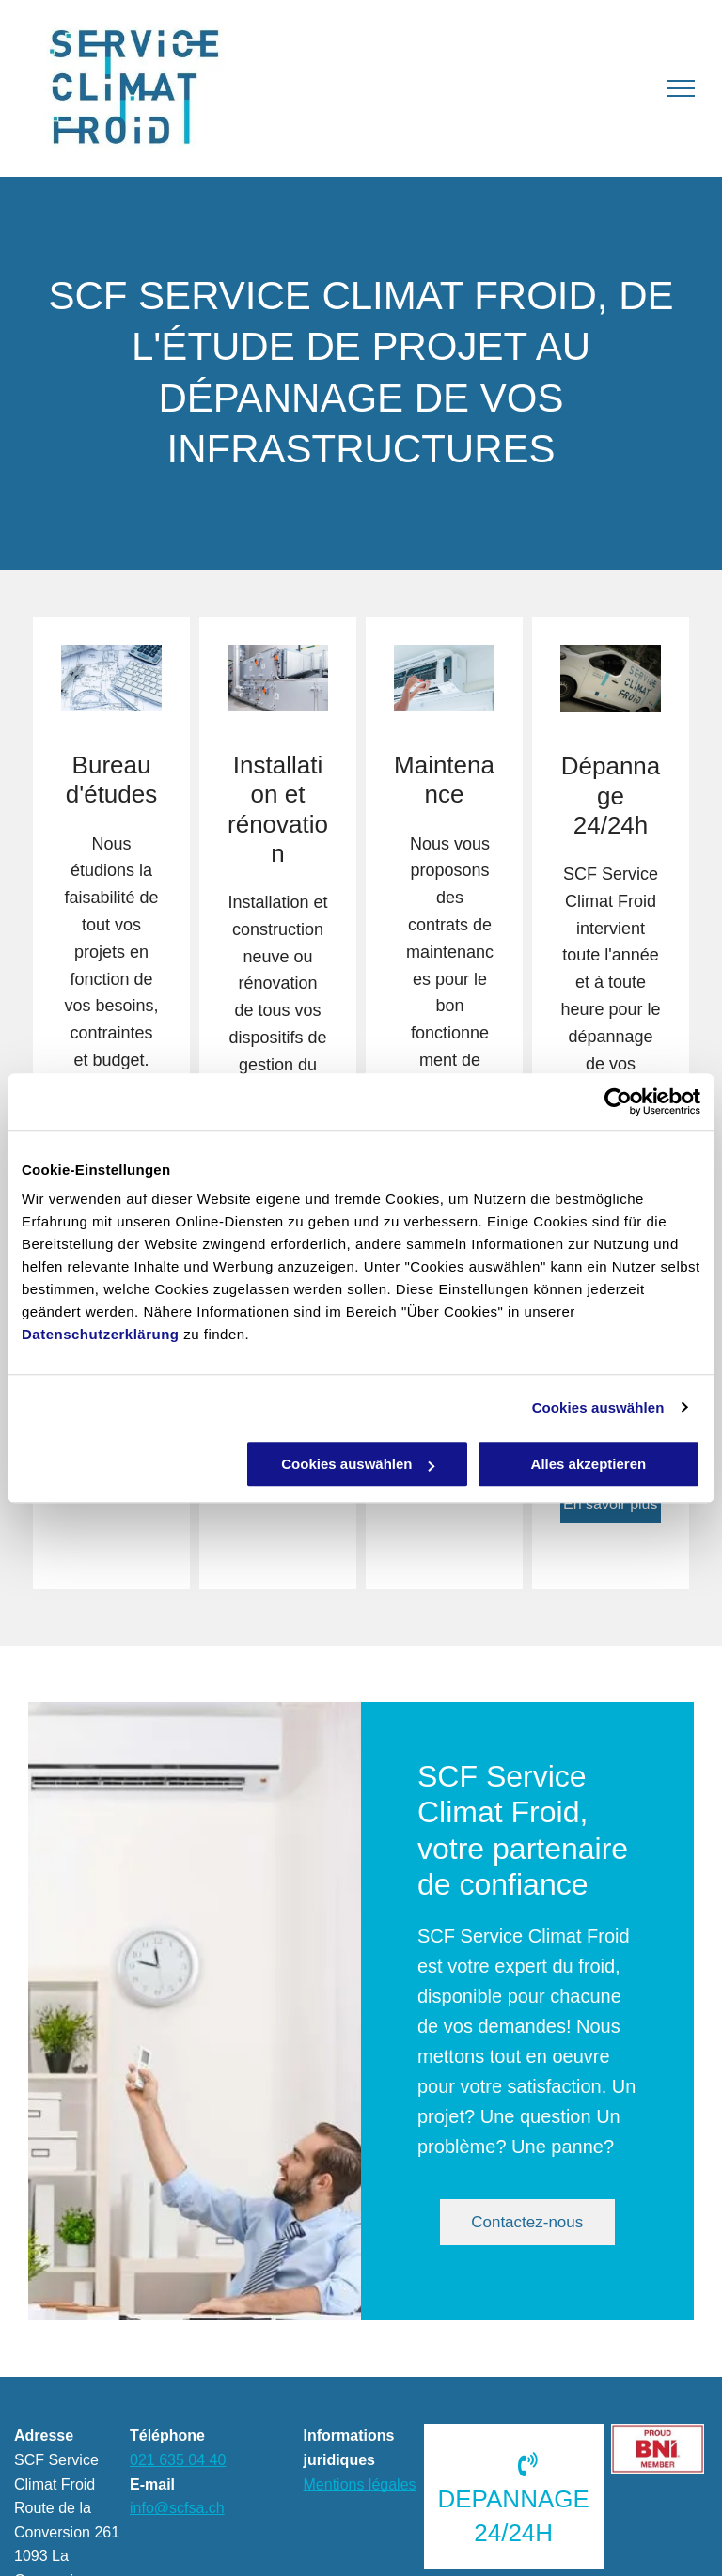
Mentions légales (360, 2484)
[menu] (680, 88)
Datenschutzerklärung (101, 1334)
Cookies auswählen (598, 1407)
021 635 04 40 (178, 2460)
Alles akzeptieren (589, 1464)
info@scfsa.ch (177, 2508)
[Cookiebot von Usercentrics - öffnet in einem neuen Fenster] (618, 1101)
